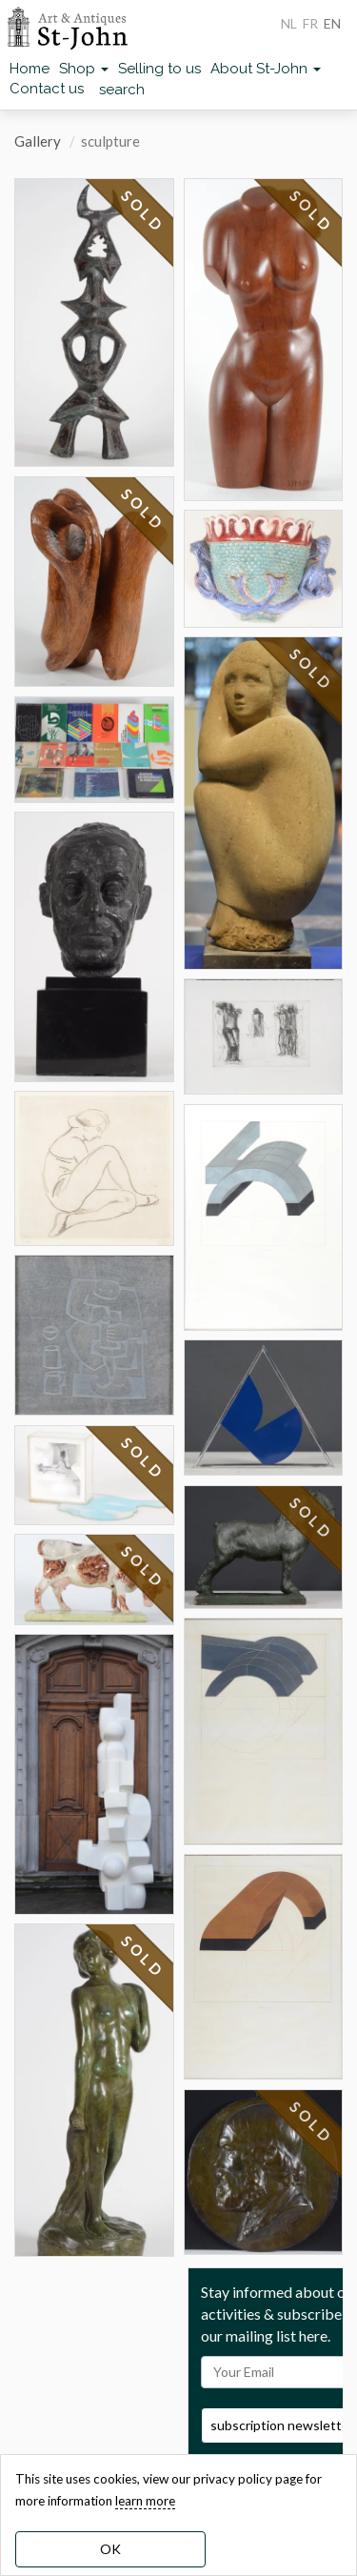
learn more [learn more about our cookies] (145, 2500)
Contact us (47, 88)
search (122, 89)
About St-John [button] (265, 68)
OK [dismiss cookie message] (110, 2549)
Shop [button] (84, 68)
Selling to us (159, 68)
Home (30, 68)
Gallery (37, 141)
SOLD (143, 211)
